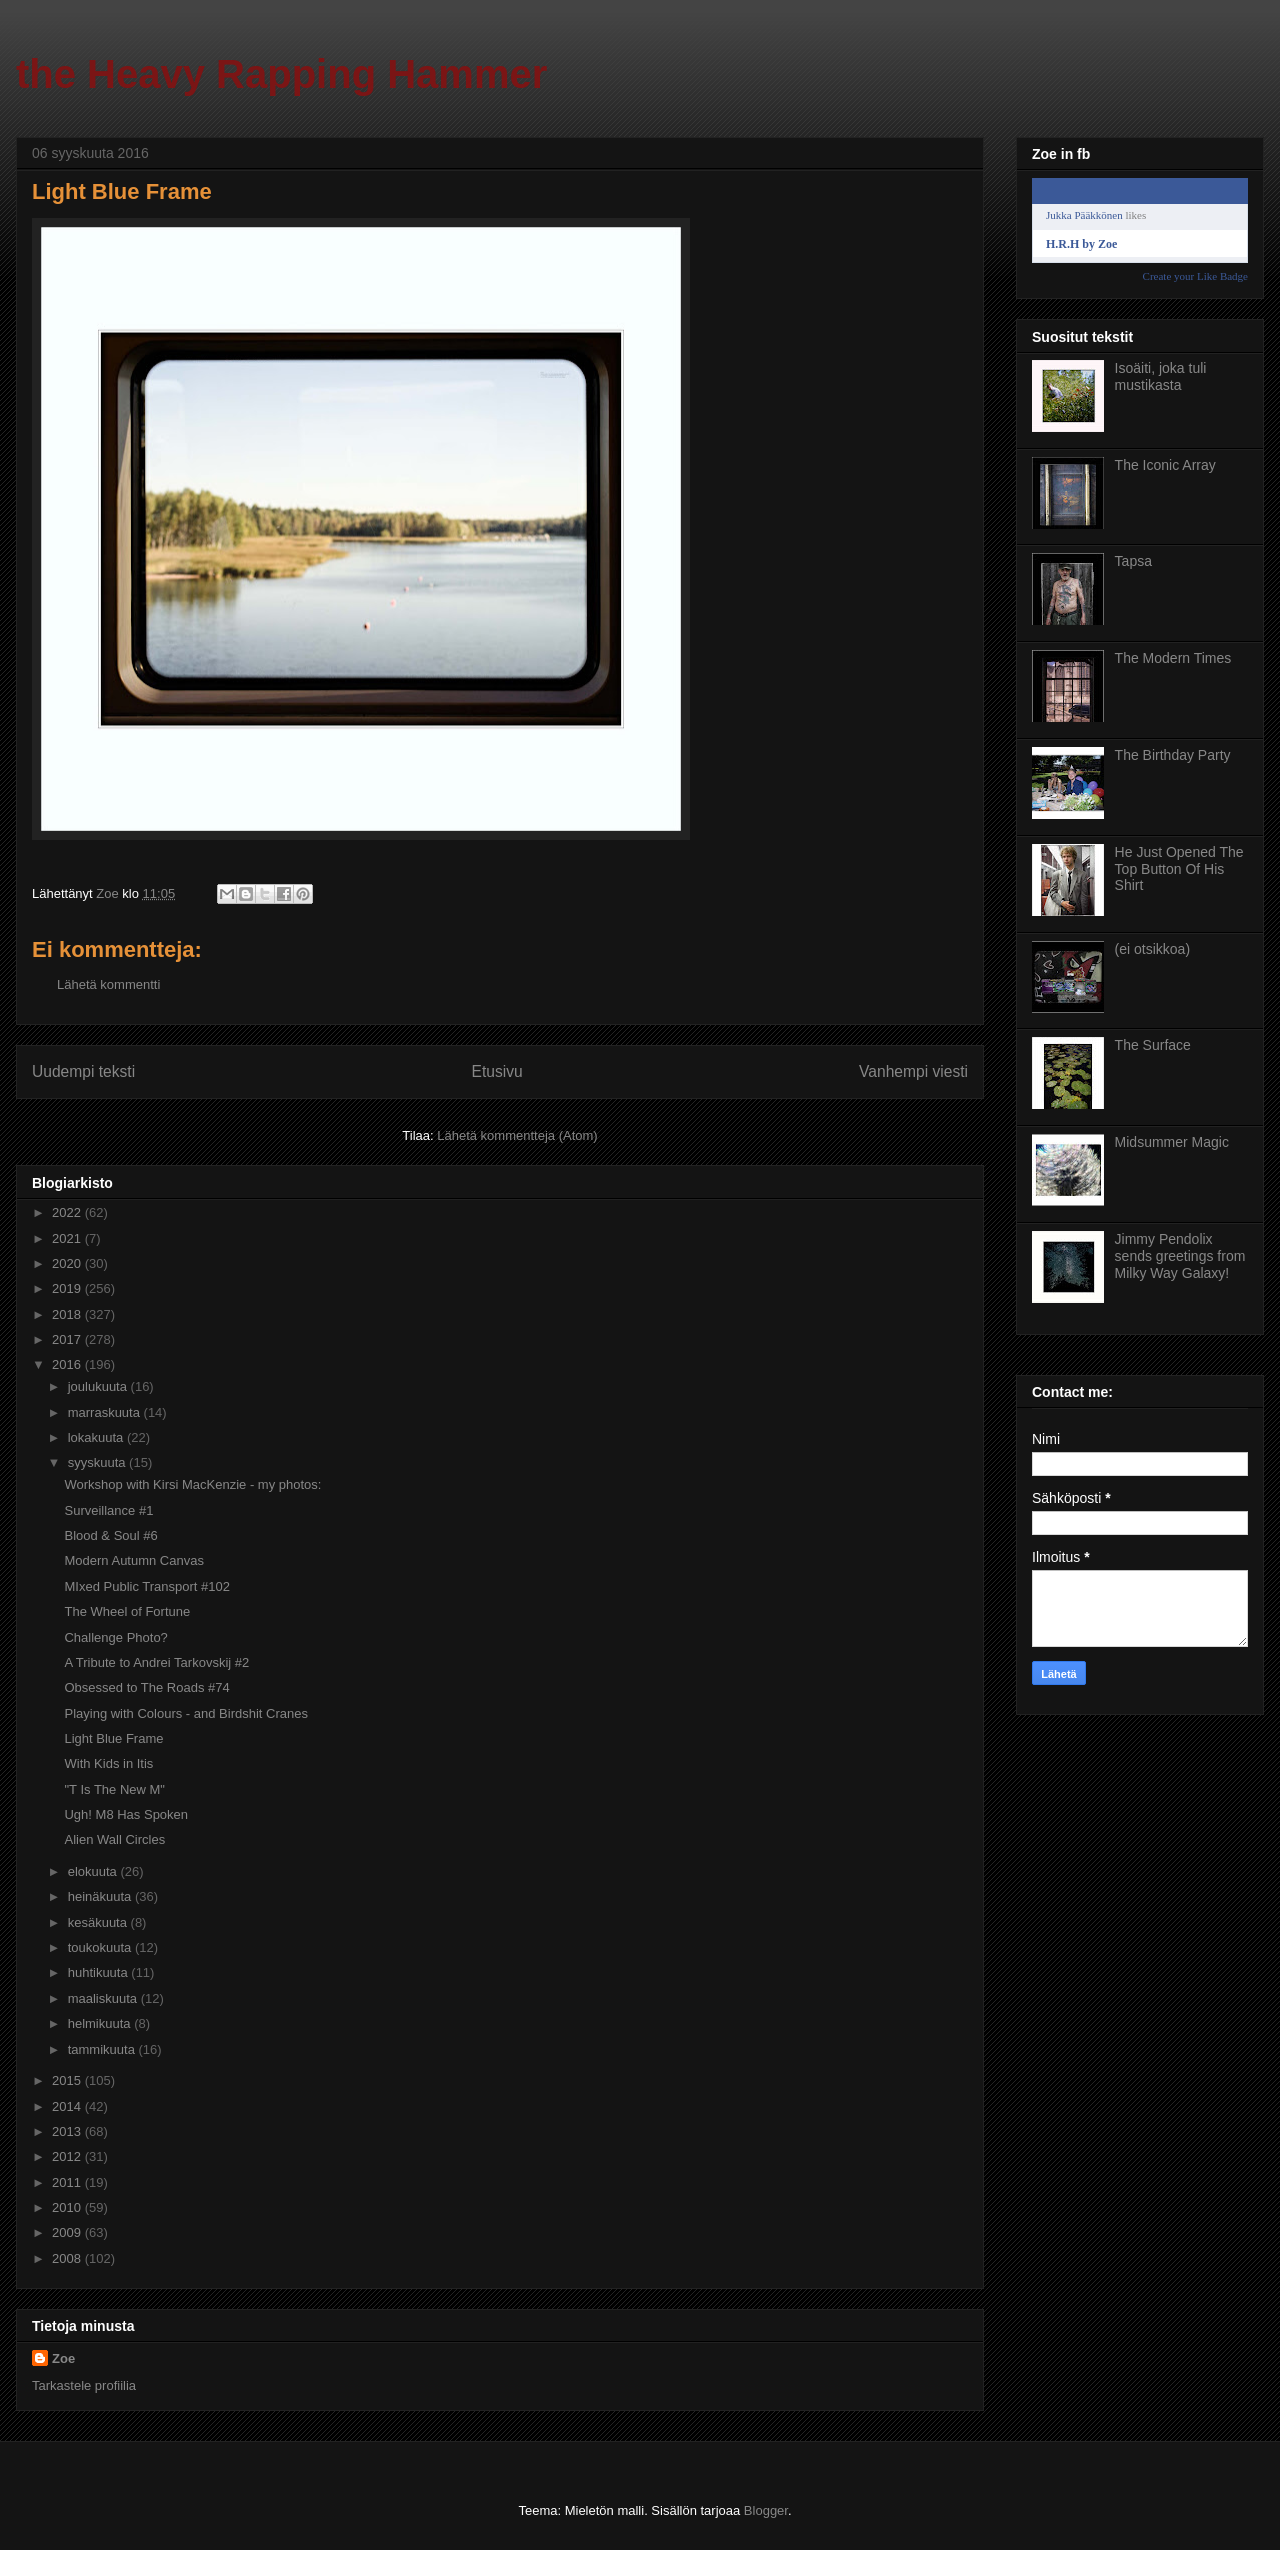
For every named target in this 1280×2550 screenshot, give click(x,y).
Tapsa (1133, 561)
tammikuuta (103, 2049)
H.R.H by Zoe (1081, 244)
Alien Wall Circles (114, 1839)
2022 (68, 1212)
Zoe (63, 2358)
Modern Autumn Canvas (133, 1560)
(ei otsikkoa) (1152, 949)
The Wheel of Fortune (127, 1611)
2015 (68, 2080)
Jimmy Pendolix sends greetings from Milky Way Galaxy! (1180, 1256)
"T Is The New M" (114, 1789)
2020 (68, 1263)
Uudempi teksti (83, 1071)
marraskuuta (106, 1412)
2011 (68, 2182)
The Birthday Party (1173, 755)
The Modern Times (1173, 658)
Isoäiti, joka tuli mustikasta (1161, 376)
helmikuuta (101, 2023)
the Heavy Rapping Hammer (281, 74)
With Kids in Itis (108, 1763)
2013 (68, 2131)
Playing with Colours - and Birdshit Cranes (186, 1713)
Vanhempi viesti (913, 1071)
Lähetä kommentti (108, 984)
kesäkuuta (99, 1922)
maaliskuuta (104, 1998)
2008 (68, 2258)
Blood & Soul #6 (110, 1535)
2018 (68, 1314)
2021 (68, 1238)
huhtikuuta (100, 1972)
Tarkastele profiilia (84, 2385)
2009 (68, 2232)
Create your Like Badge (1195, 276)
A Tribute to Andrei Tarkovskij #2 (156, 1662)
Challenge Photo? (115, 1637)
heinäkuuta (101, 1896)
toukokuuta (101, 1947)
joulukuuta (99, 1386)
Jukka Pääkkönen (1084, 215)
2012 (68, 2156)
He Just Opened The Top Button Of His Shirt (1179, 869)
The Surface (1153, 1045)
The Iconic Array (1165, 465)
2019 (68, 1288)
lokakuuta (97, 1437)
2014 (68, 2106)
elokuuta (94, 1871)
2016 (68, 1364)
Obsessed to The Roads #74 (146, 1687)
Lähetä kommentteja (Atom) (517, 1135)
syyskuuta (98, 1462)
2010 (68, 2207)
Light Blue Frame (113, 1738)
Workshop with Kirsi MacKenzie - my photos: (192, 1484)
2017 (68, 1339)
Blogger (766, 2510)
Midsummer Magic (1172, 1142)
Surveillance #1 (108, 1510)
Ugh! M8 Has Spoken (126, 1814)
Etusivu (497, 1071)
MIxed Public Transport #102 (146, 1586)
